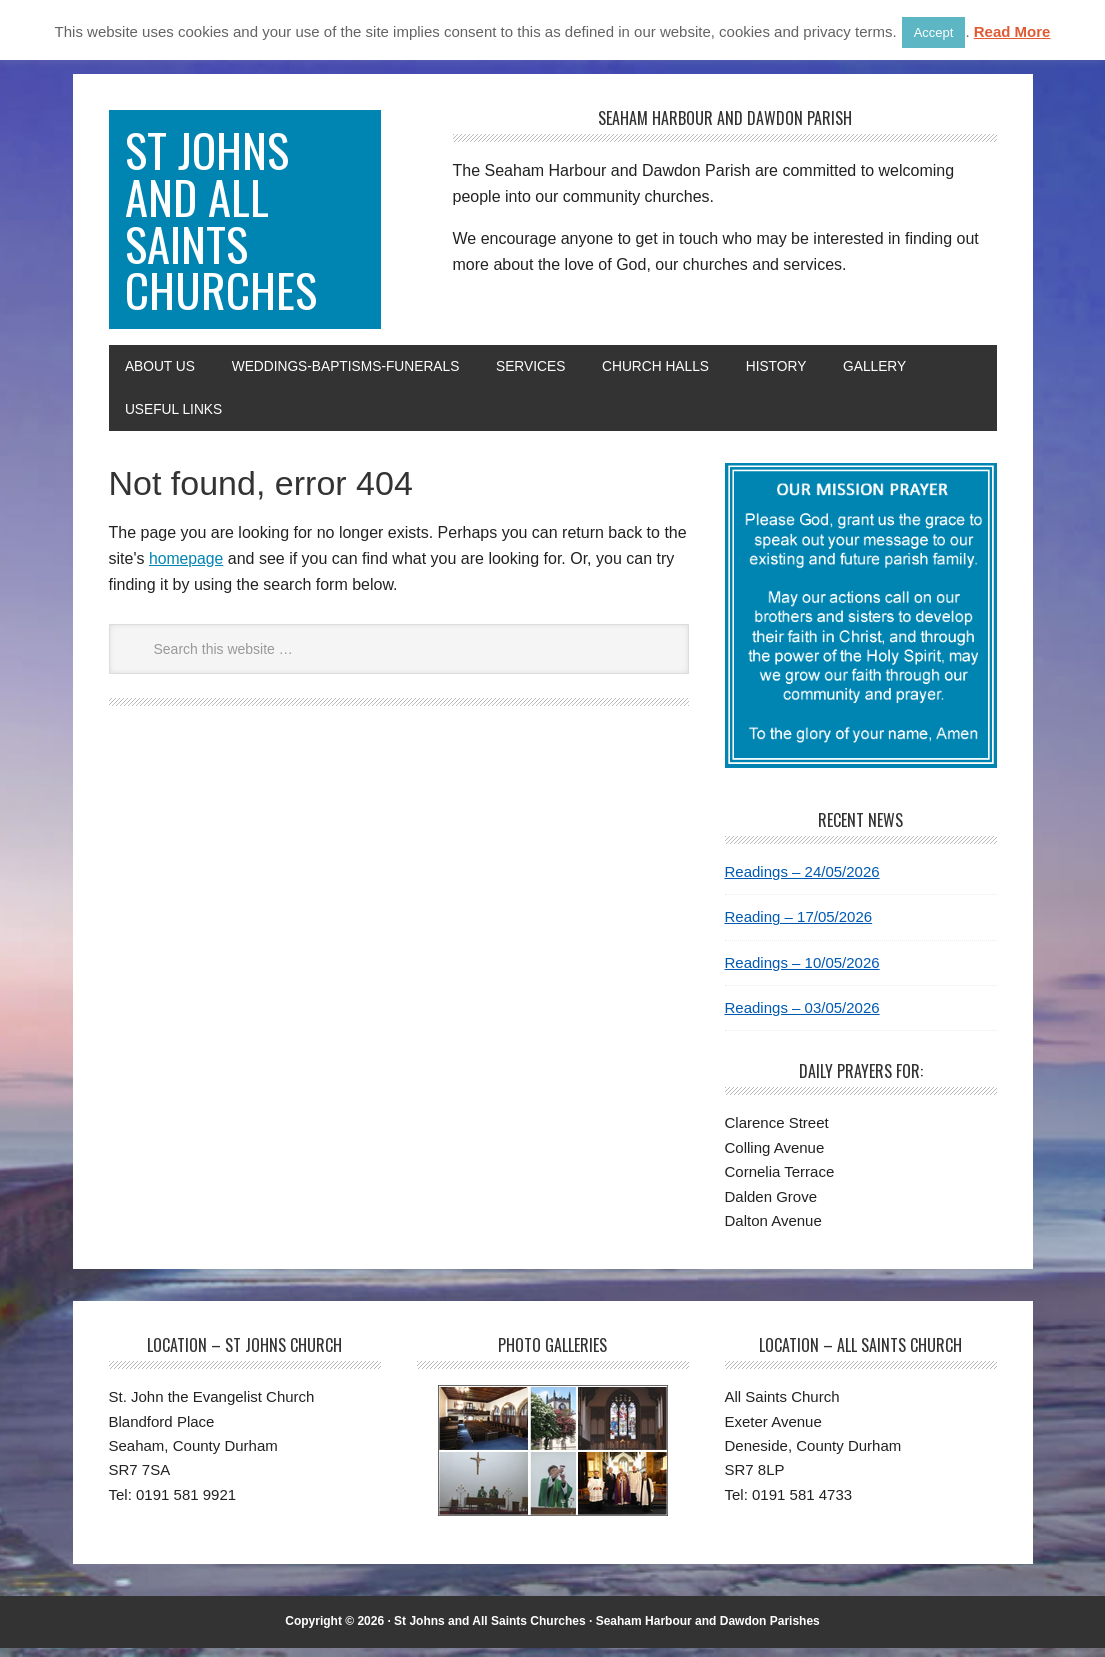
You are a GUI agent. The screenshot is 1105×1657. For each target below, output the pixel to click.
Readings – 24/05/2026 (802, 880)
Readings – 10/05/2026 (802, 971)
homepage (187, 567)
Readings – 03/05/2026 (802, 1016)
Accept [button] (934, 32)
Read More (1012, 31)
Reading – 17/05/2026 (799, 925)
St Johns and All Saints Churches (223, 223)
